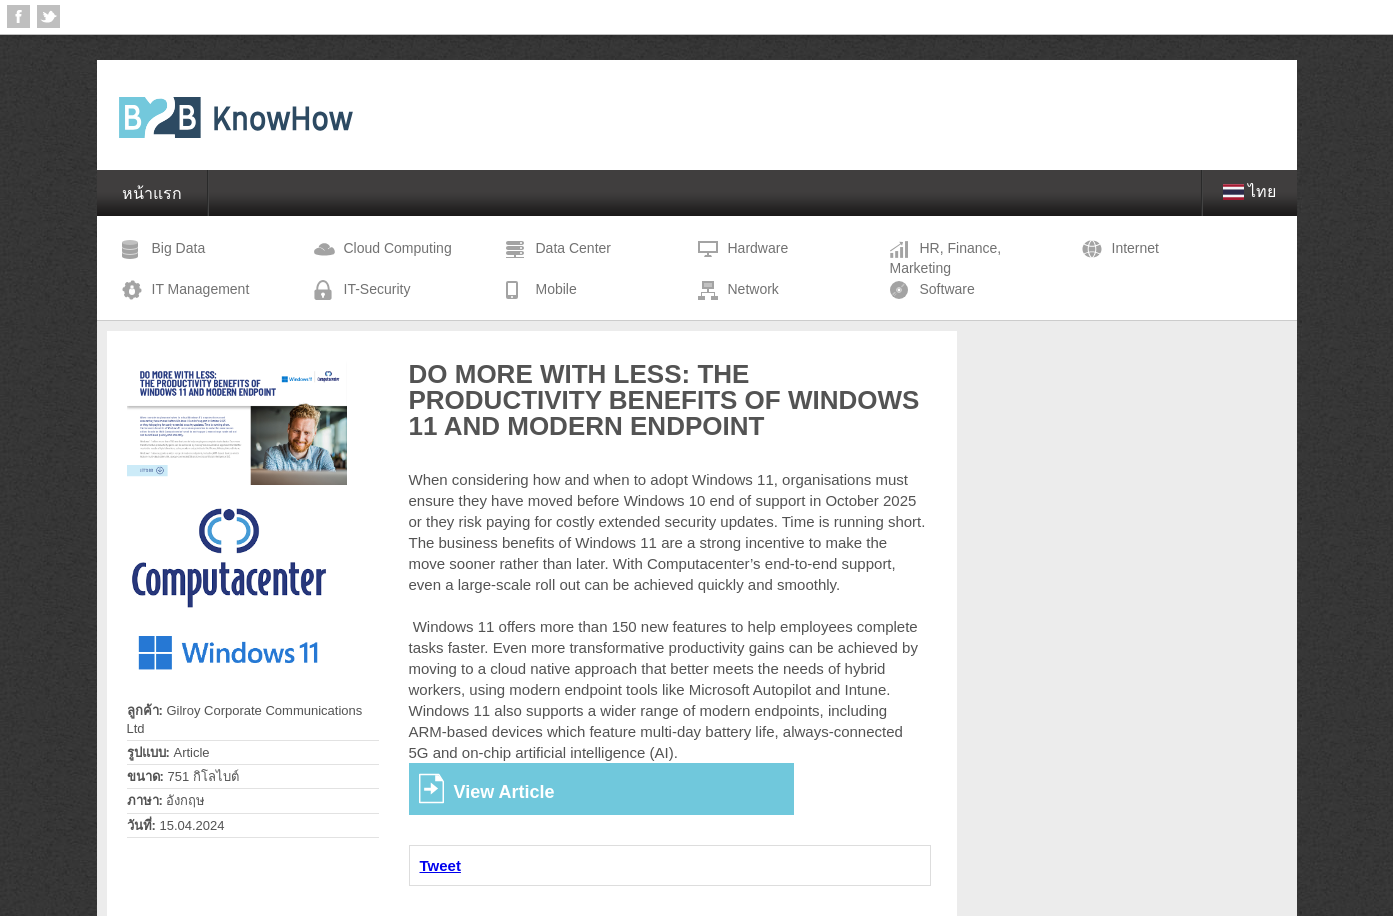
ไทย (1250, 191)
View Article (504, 792)
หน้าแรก (152, 193)
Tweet (440, 865)
